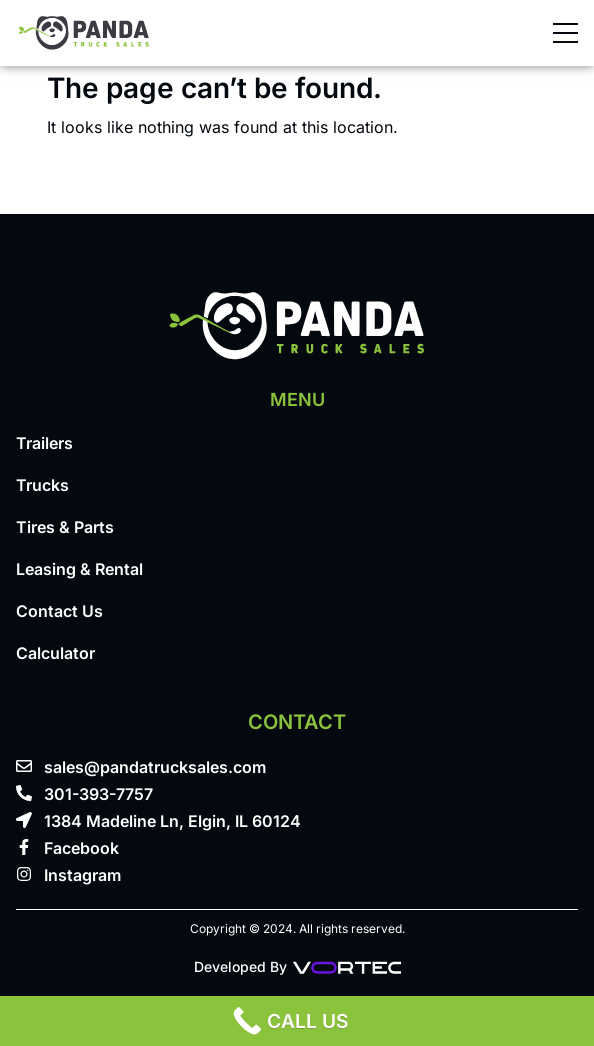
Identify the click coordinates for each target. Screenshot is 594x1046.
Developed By (297, 967)
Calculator (55, 653)
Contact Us (59, 611)
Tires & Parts (65, 527)
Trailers (44, 443)
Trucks (42, 485)
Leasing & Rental (79, 569)
